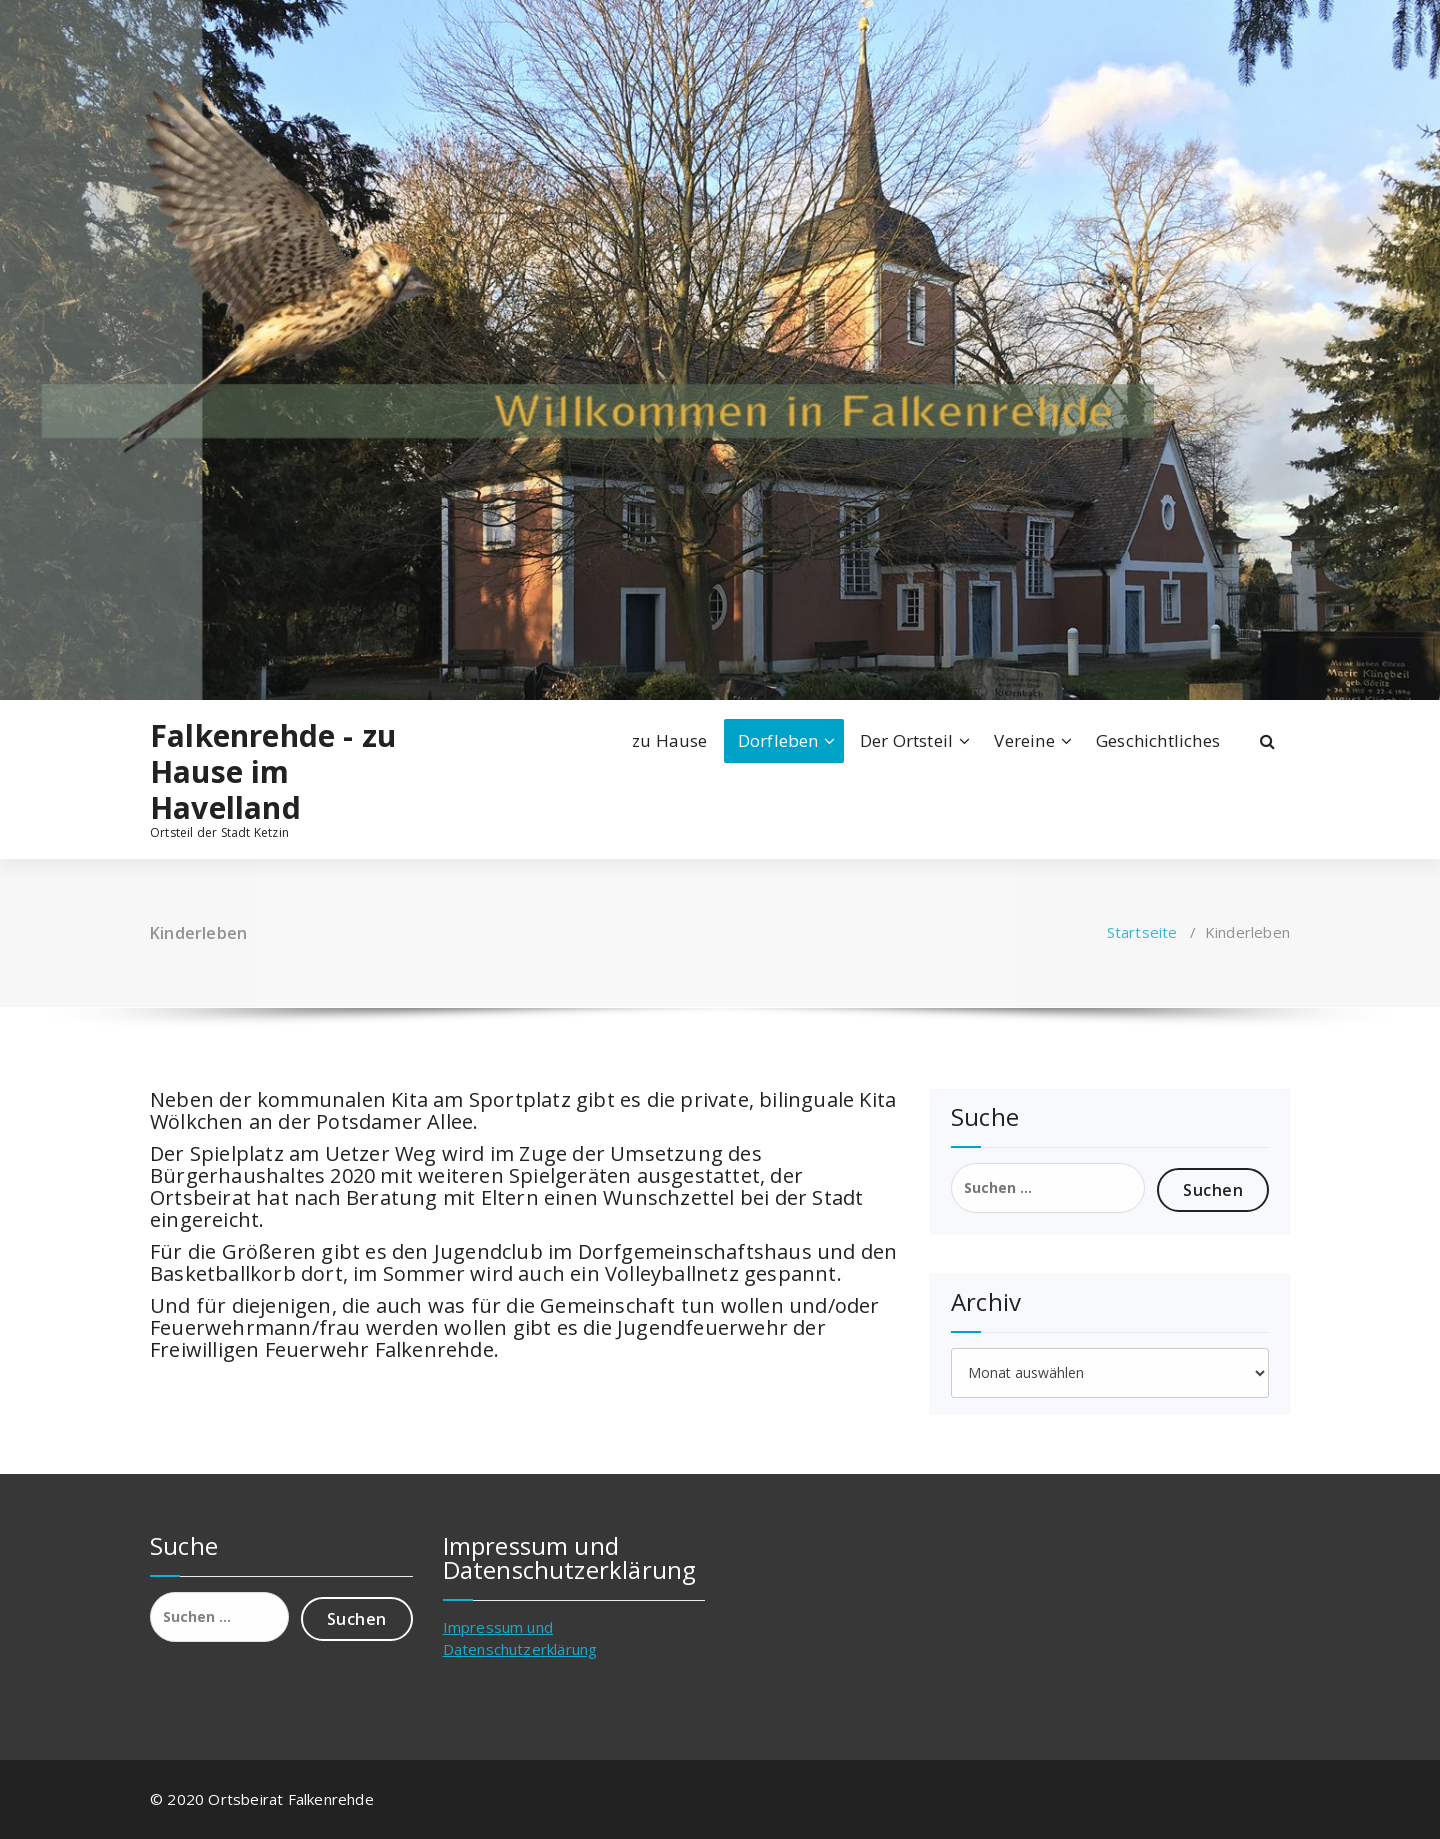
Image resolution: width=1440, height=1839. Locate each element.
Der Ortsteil (906, 740)
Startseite (1142, 932)
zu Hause (670, 740)
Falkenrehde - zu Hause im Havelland (273, 772)
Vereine (1024, 740)
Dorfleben (778, 740)
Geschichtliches (1158, 740)
